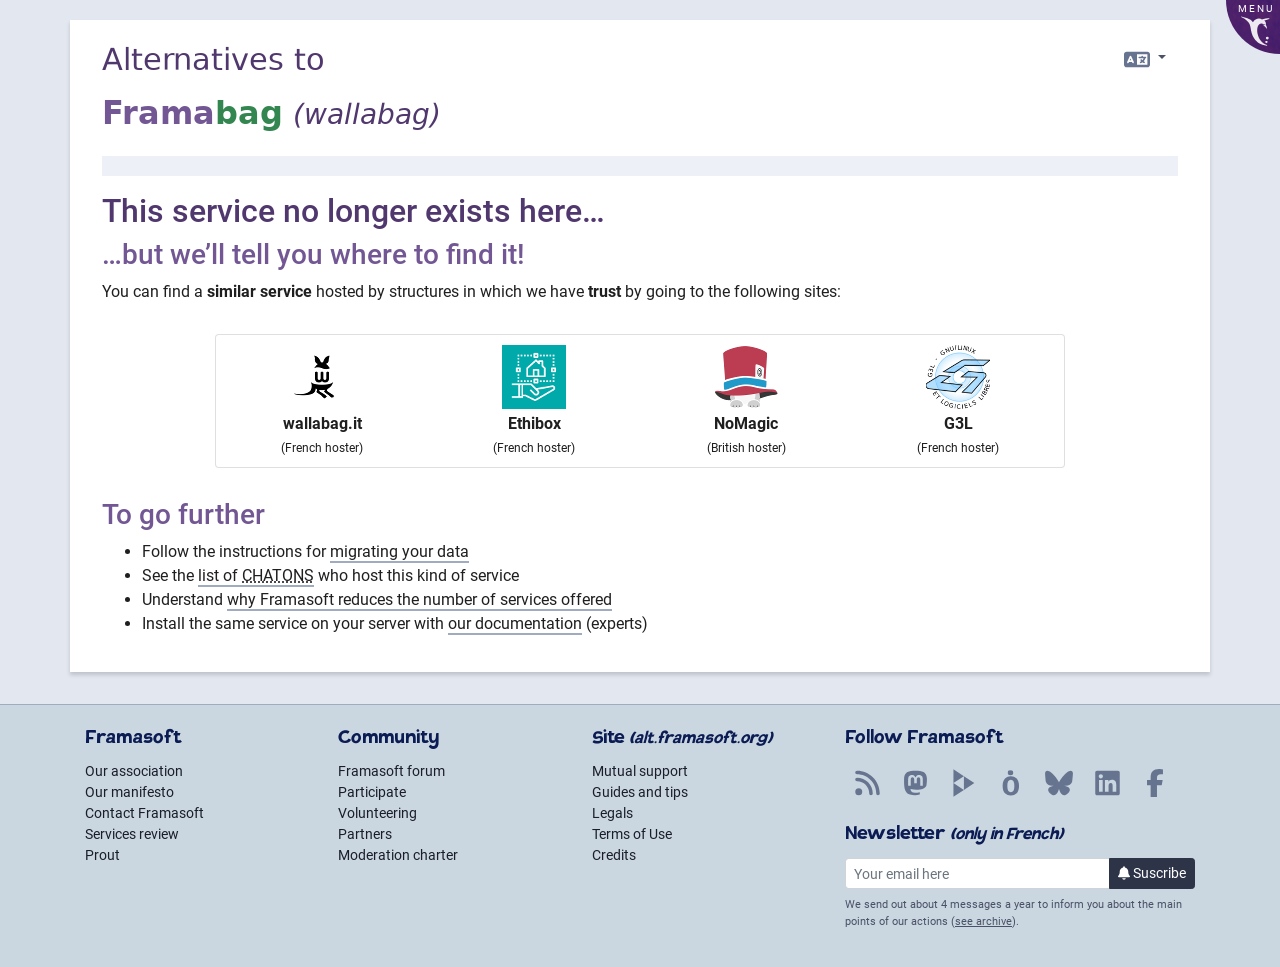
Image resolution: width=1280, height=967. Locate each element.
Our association (134, 771)
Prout (102, 855)
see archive (983, 921)
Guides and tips (640, 792)
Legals (612, 813)
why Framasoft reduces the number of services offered (419, 599)
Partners (365, 834)
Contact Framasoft (144, 813)
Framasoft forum (391, 771)
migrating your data (399, 551)
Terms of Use (632, 834)
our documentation (515, 623)
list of (256, 575)
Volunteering (377, 813)
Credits (614, 855)
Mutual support (640, 771)
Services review (132, 834)
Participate (372, 792)
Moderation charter (398, 855)
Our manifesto (129, 792)
